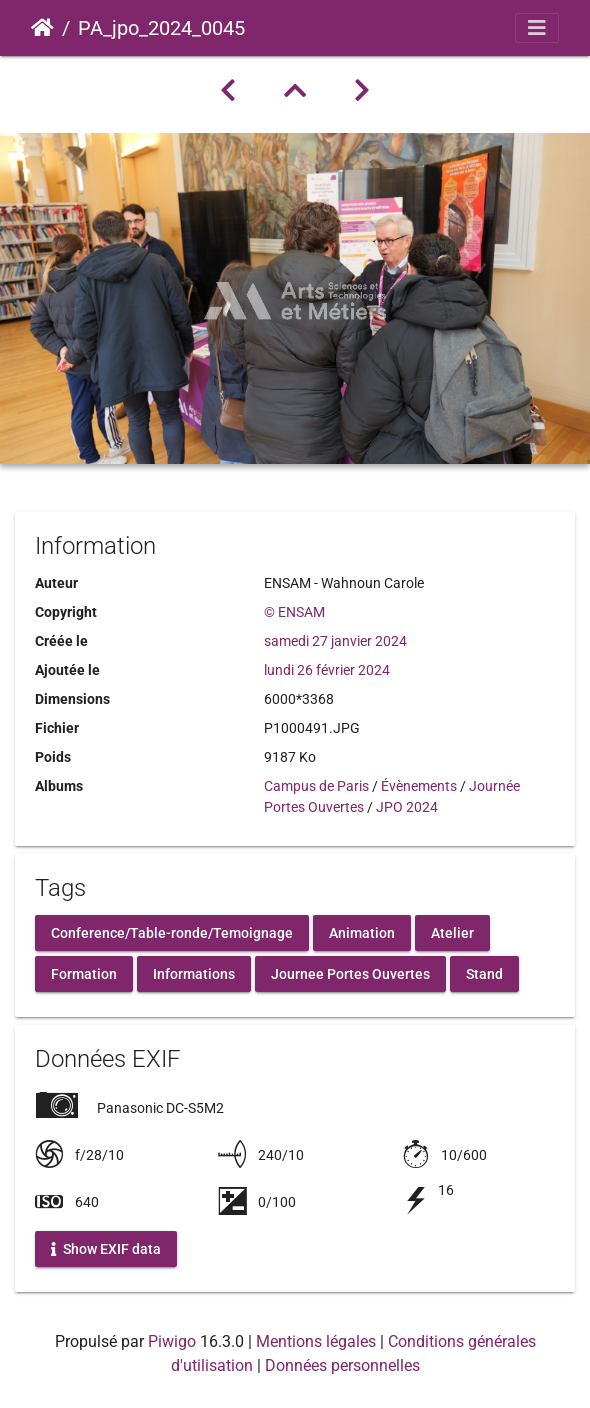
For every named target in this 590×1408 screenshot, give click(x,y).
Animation (362, 932)
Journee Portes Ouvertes (350, 973)
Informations (194, 973)
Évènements (419, 786)
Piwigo (172, 1341)
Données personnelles (342, 1365)
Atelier (452, 932)
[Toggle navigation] (537, 28)
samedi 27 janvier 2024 (335, 641)
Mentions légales (316, 1341)
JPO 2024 (407, 807)
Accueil (42, 28)
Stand (484, 973)
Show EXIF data (106, 1248)
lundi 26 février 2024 (327, 670)
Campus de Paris (316, 786)
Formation (84, 973)
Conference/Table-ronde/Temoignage (172, 932)
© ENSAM (294, 612)
